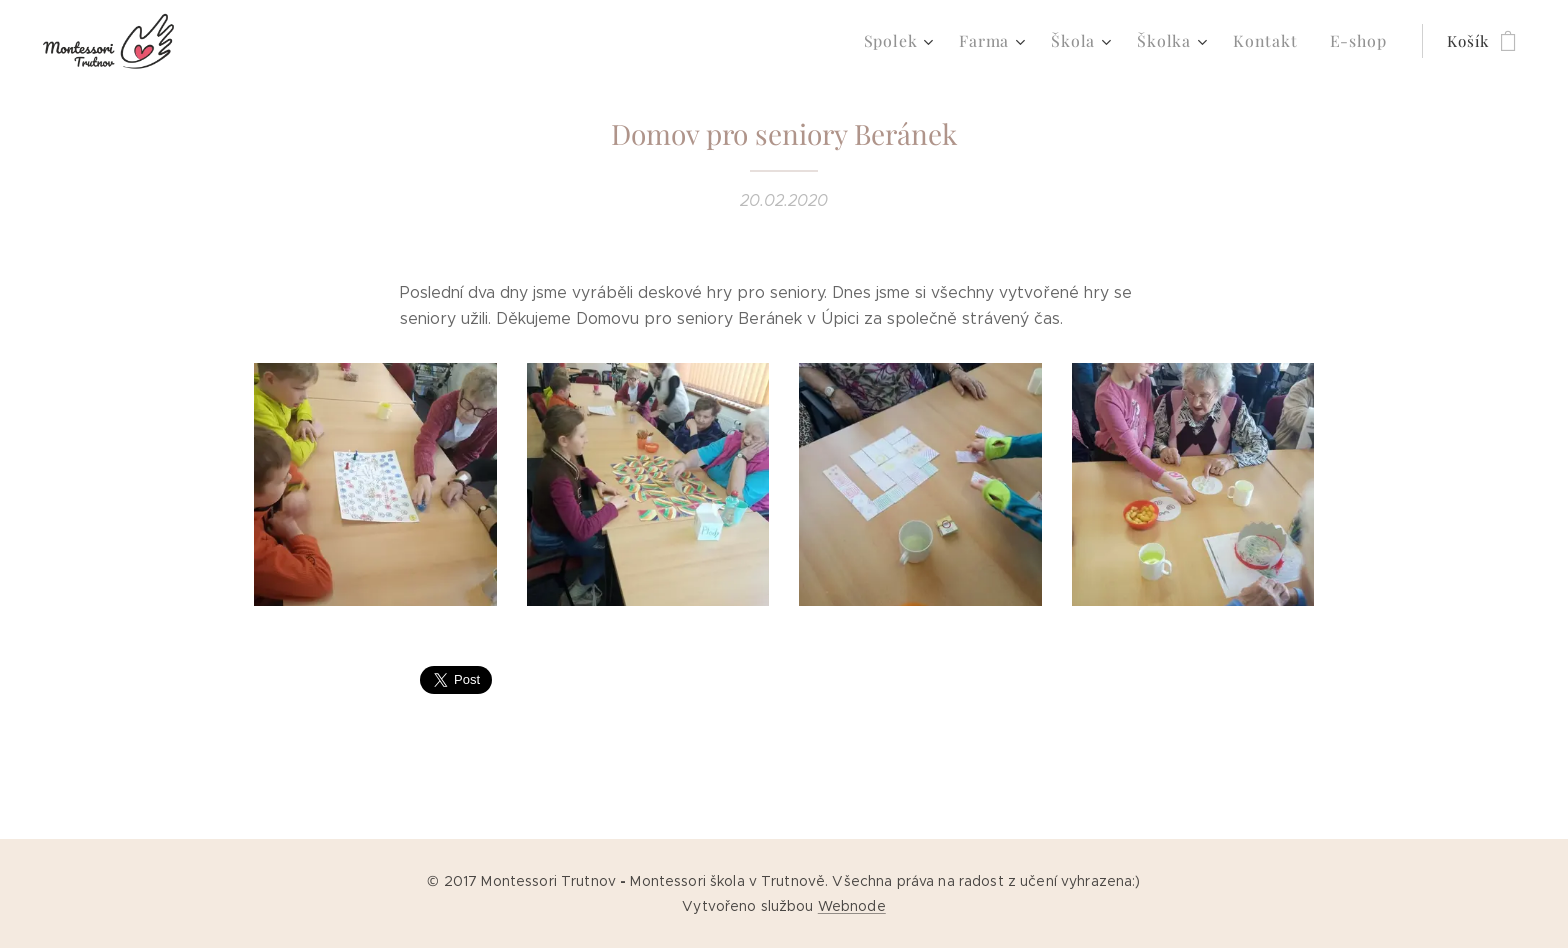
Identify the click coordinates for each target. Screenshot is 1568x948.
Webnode (852, 906)
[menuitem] (921, 41)
